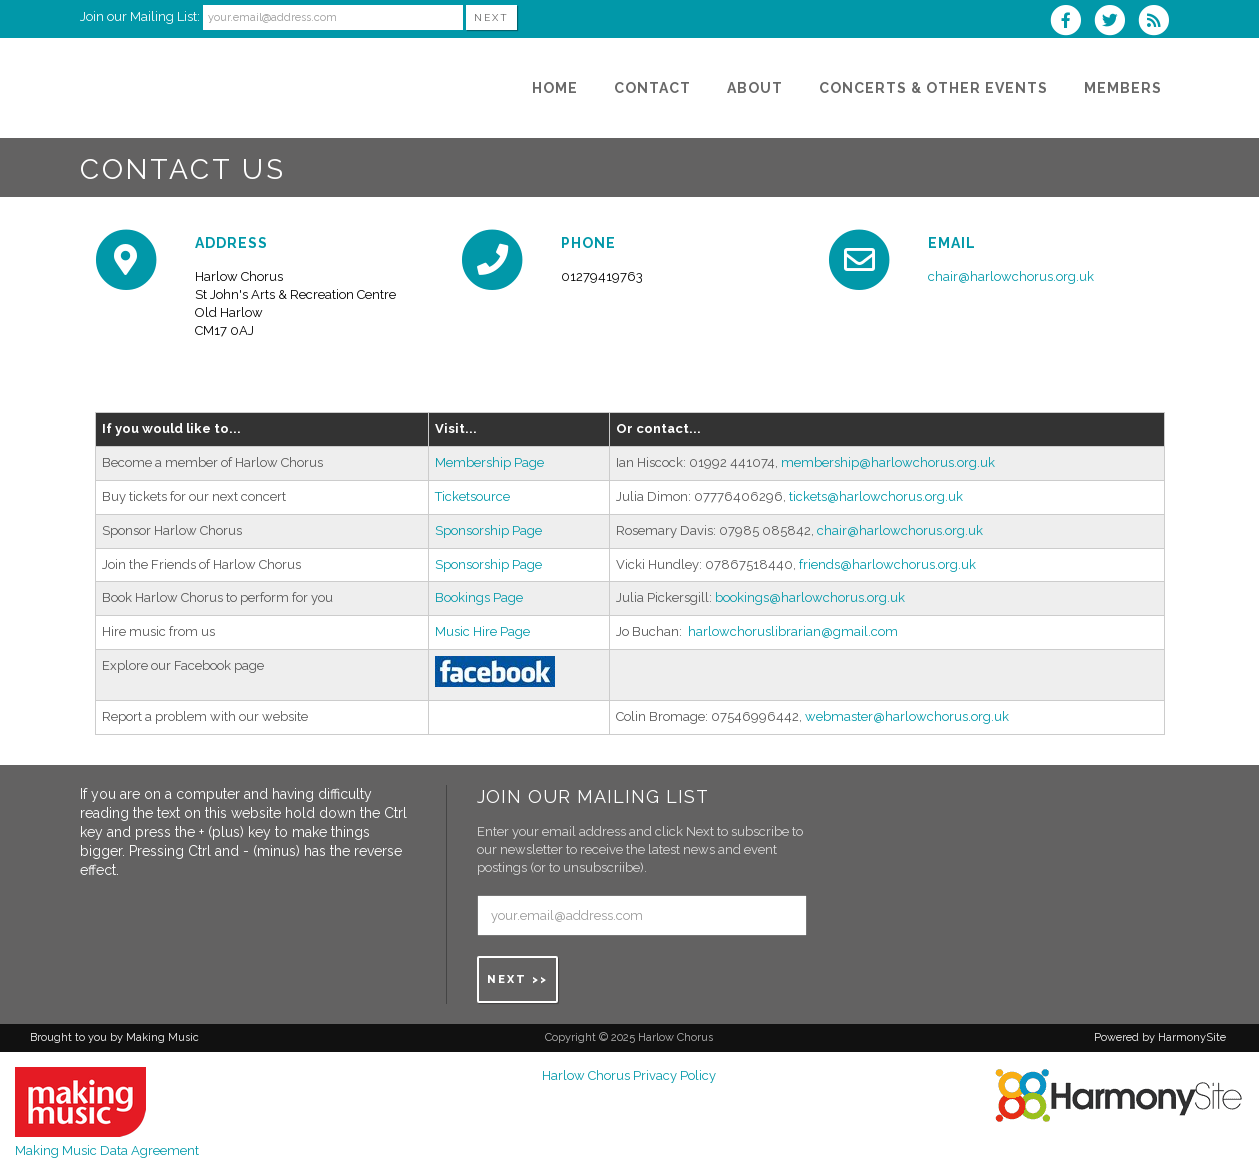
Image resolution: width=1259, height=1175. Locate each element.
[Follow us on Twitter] (1116, 22)
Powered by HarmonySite (1160, 1037)
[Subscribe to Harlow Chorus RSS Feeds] (1158, 22)
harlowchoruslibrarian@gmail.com (793, 631)
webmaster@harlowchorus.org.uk (907, 716)
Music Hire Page (482, 631)
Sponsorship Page (488, 530)
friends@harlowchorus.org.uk (887, 564)
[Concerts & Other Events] (933, 88)
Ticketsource (472, 496)
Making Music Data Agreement (107, 1150)
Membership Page (489, 462)
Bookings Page (479, 597)
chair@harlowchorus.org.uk (1011, 276)
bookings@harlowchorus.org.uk (810, 597)
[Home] (555, 88)
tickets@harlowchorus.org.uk (876, 496)
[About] (755, 88)
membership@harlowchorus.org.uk (888, 462)
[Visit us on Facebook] (1072, 22)
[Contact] (652, 88)
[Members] (1123, 88)
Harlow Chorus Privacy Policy (629, 1075)
